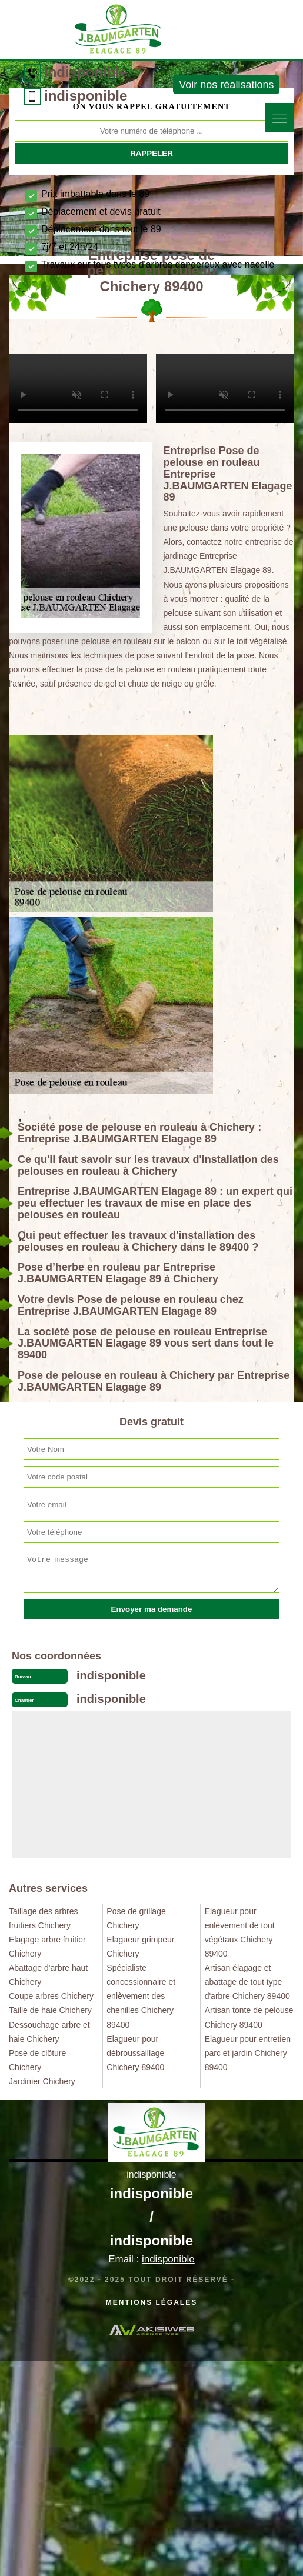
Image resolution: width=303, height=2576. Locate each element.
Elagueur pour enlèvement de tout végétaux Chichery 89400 (240, 1932)
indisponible (85, 72)
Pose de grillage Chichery (135, 1918)
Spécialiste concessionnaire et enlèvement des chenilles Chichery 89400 (140, 1996)
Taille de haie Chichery (50, 2010)
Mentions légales (151, 2302)
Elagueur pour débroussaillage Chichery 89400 (135, 2053)
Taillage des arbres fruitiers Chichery (43, 1918)
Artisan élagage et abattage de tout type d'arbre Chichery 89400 (247, 1982)
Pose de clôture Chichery (37, 2060)
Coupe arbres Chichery (51, 1996)
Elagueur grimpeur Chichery (140, 1946)
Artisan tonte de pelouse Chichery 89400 (249, 2017)
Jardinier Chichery (42, 2081)
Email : (151, 2259)
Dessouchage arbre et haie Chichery (49, 2032)
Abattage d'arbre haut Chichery (48, 1975)
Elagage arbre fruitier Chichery (47, 1946)
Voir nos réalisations (226, 85)
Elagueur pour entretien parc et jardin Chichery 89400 (248, 2053)
